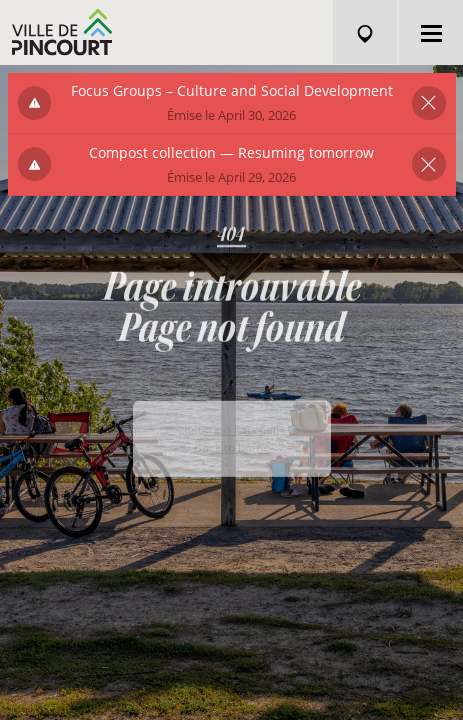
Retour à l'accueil (231, 449)
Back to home (232, 467)
